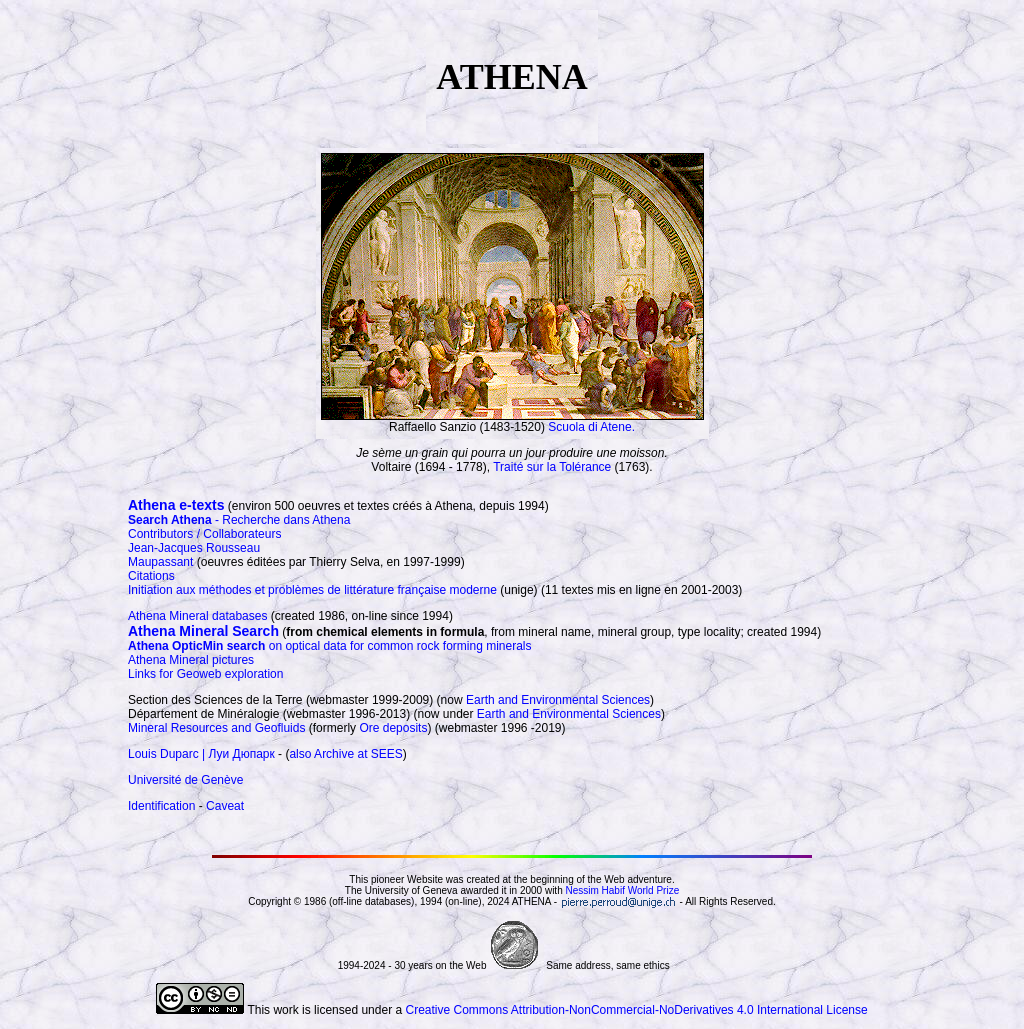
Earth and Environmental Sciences (558, 700)
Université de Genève (185, 780)
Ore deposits (393, 728)
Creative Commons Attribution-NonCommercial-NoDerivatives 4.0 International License (636, 1010)
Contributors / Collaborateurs (204, 534)
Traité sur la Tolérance (552, 467)
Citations (151, 576)
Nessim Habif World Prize (622, 890)
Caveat (225, 806)
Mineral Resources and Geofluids (216, 728)
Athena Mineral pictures (191, 660)
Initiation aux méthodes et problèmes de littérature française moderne (312, 590)
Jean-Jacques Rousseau (194, 548)
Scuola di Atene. (591, 427)
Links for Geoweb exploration (205, 674)
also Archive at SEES (345, 754)
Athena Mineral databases (197, 616)
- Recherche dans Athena (239, 520)
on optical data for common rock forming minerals (329, 646)
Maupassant (160, 562)
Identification (161, 806)
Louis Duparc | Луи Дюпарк (201, 754)
